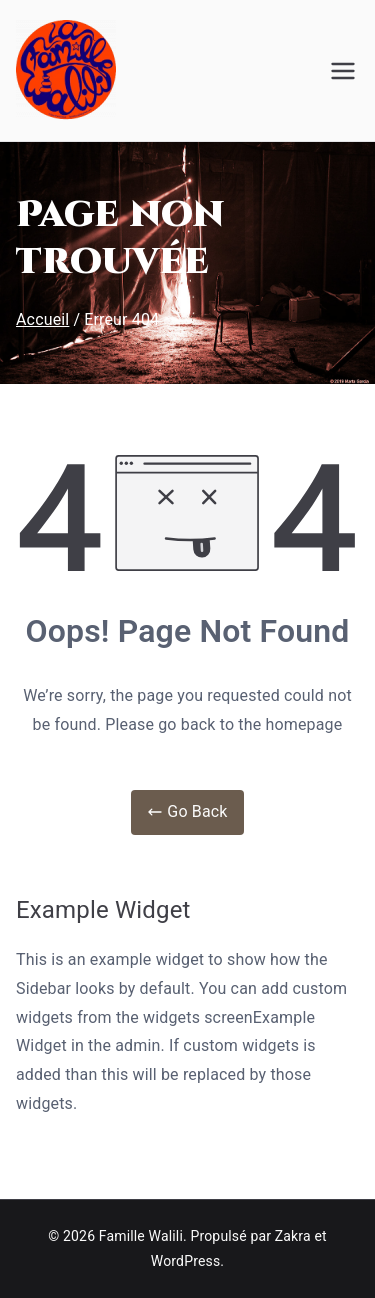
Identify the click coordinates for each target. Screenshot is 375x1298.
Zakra (293, 1236)
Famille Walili (141, 1236)
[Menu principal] (343, 71)
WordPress (185, 1261)
